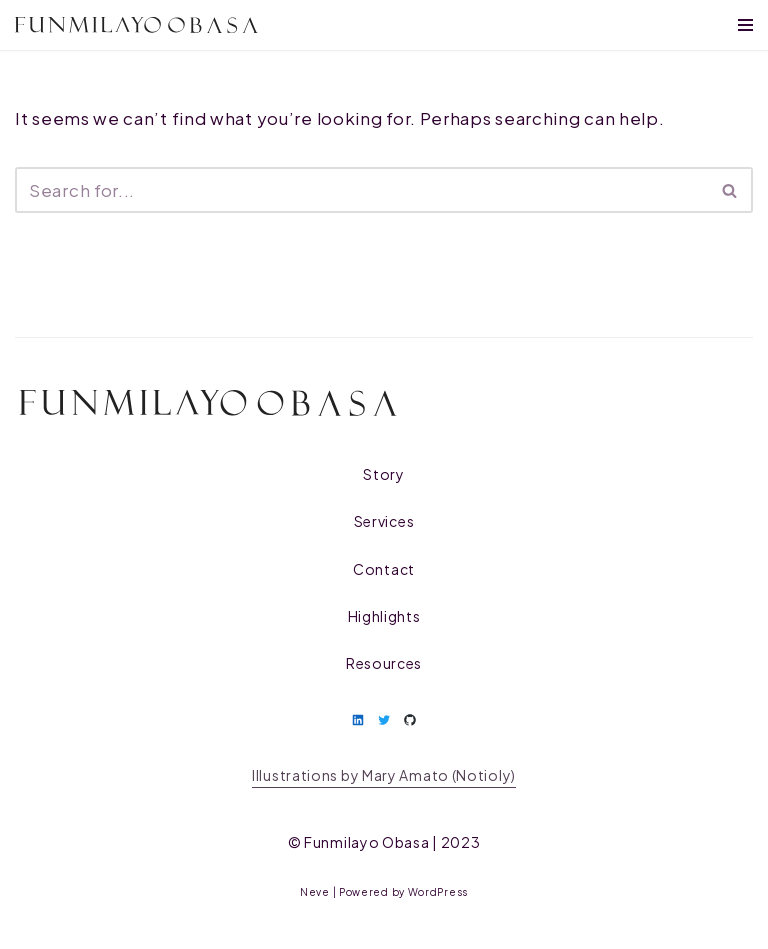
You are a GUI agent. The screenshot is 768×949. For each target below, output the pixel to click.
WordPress (438, 892)
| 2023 (392, 842)
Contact (384, 569)
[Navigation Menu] (745, 25)
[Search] (361, 190)
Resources (384, 663)
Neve (315, 892)
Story (384, 474)
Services (384, 521)
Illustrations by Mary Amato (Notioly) (384, 775)
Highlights (384, 616)
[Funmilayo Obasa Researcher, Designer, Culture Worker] (136, 25)
